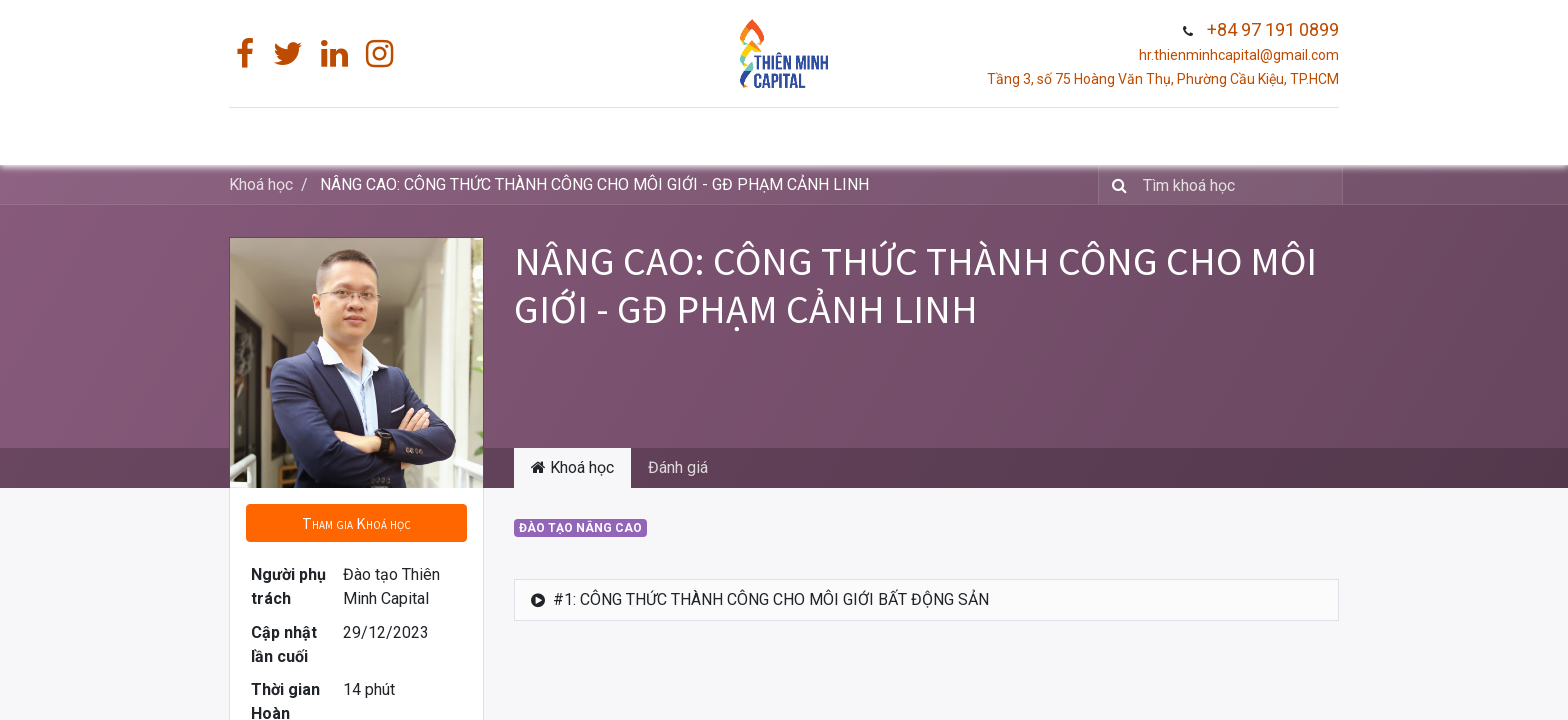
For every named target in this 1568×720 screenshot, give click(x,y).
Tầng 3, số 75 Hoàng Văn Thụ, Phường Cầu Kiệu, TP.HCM (1163, 79)
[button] (356, 523)
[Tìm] (1115, 185)
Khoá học (261, 184)
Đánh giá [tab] (678, 467)
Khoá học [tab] (572, 467)
